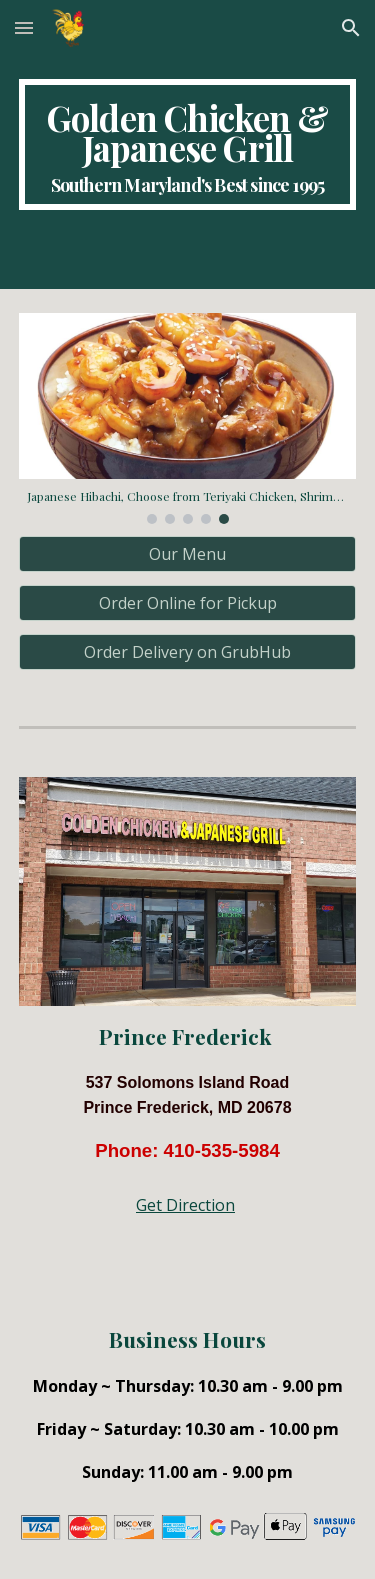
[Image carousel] (188, 418)
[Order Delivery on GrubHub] (188, 652)
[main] (188, 144)
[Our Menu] (188, 554)
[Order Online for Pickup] (188, 603)
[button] (24, 27)
